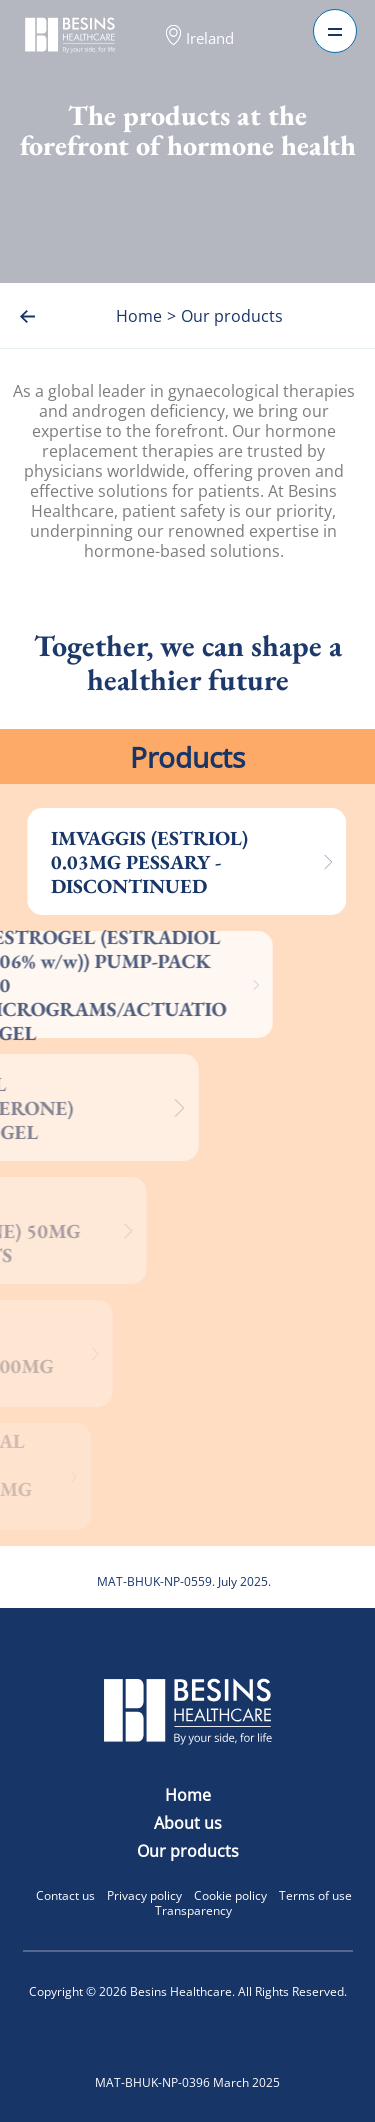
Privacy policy (144, 1895)
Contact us (65, 1895)
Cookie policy (230, 1895)
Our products (188, 1851)
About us (188, 1823)
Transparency (193, 1910)
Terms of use (315, 1895)
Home (188, 1795)
